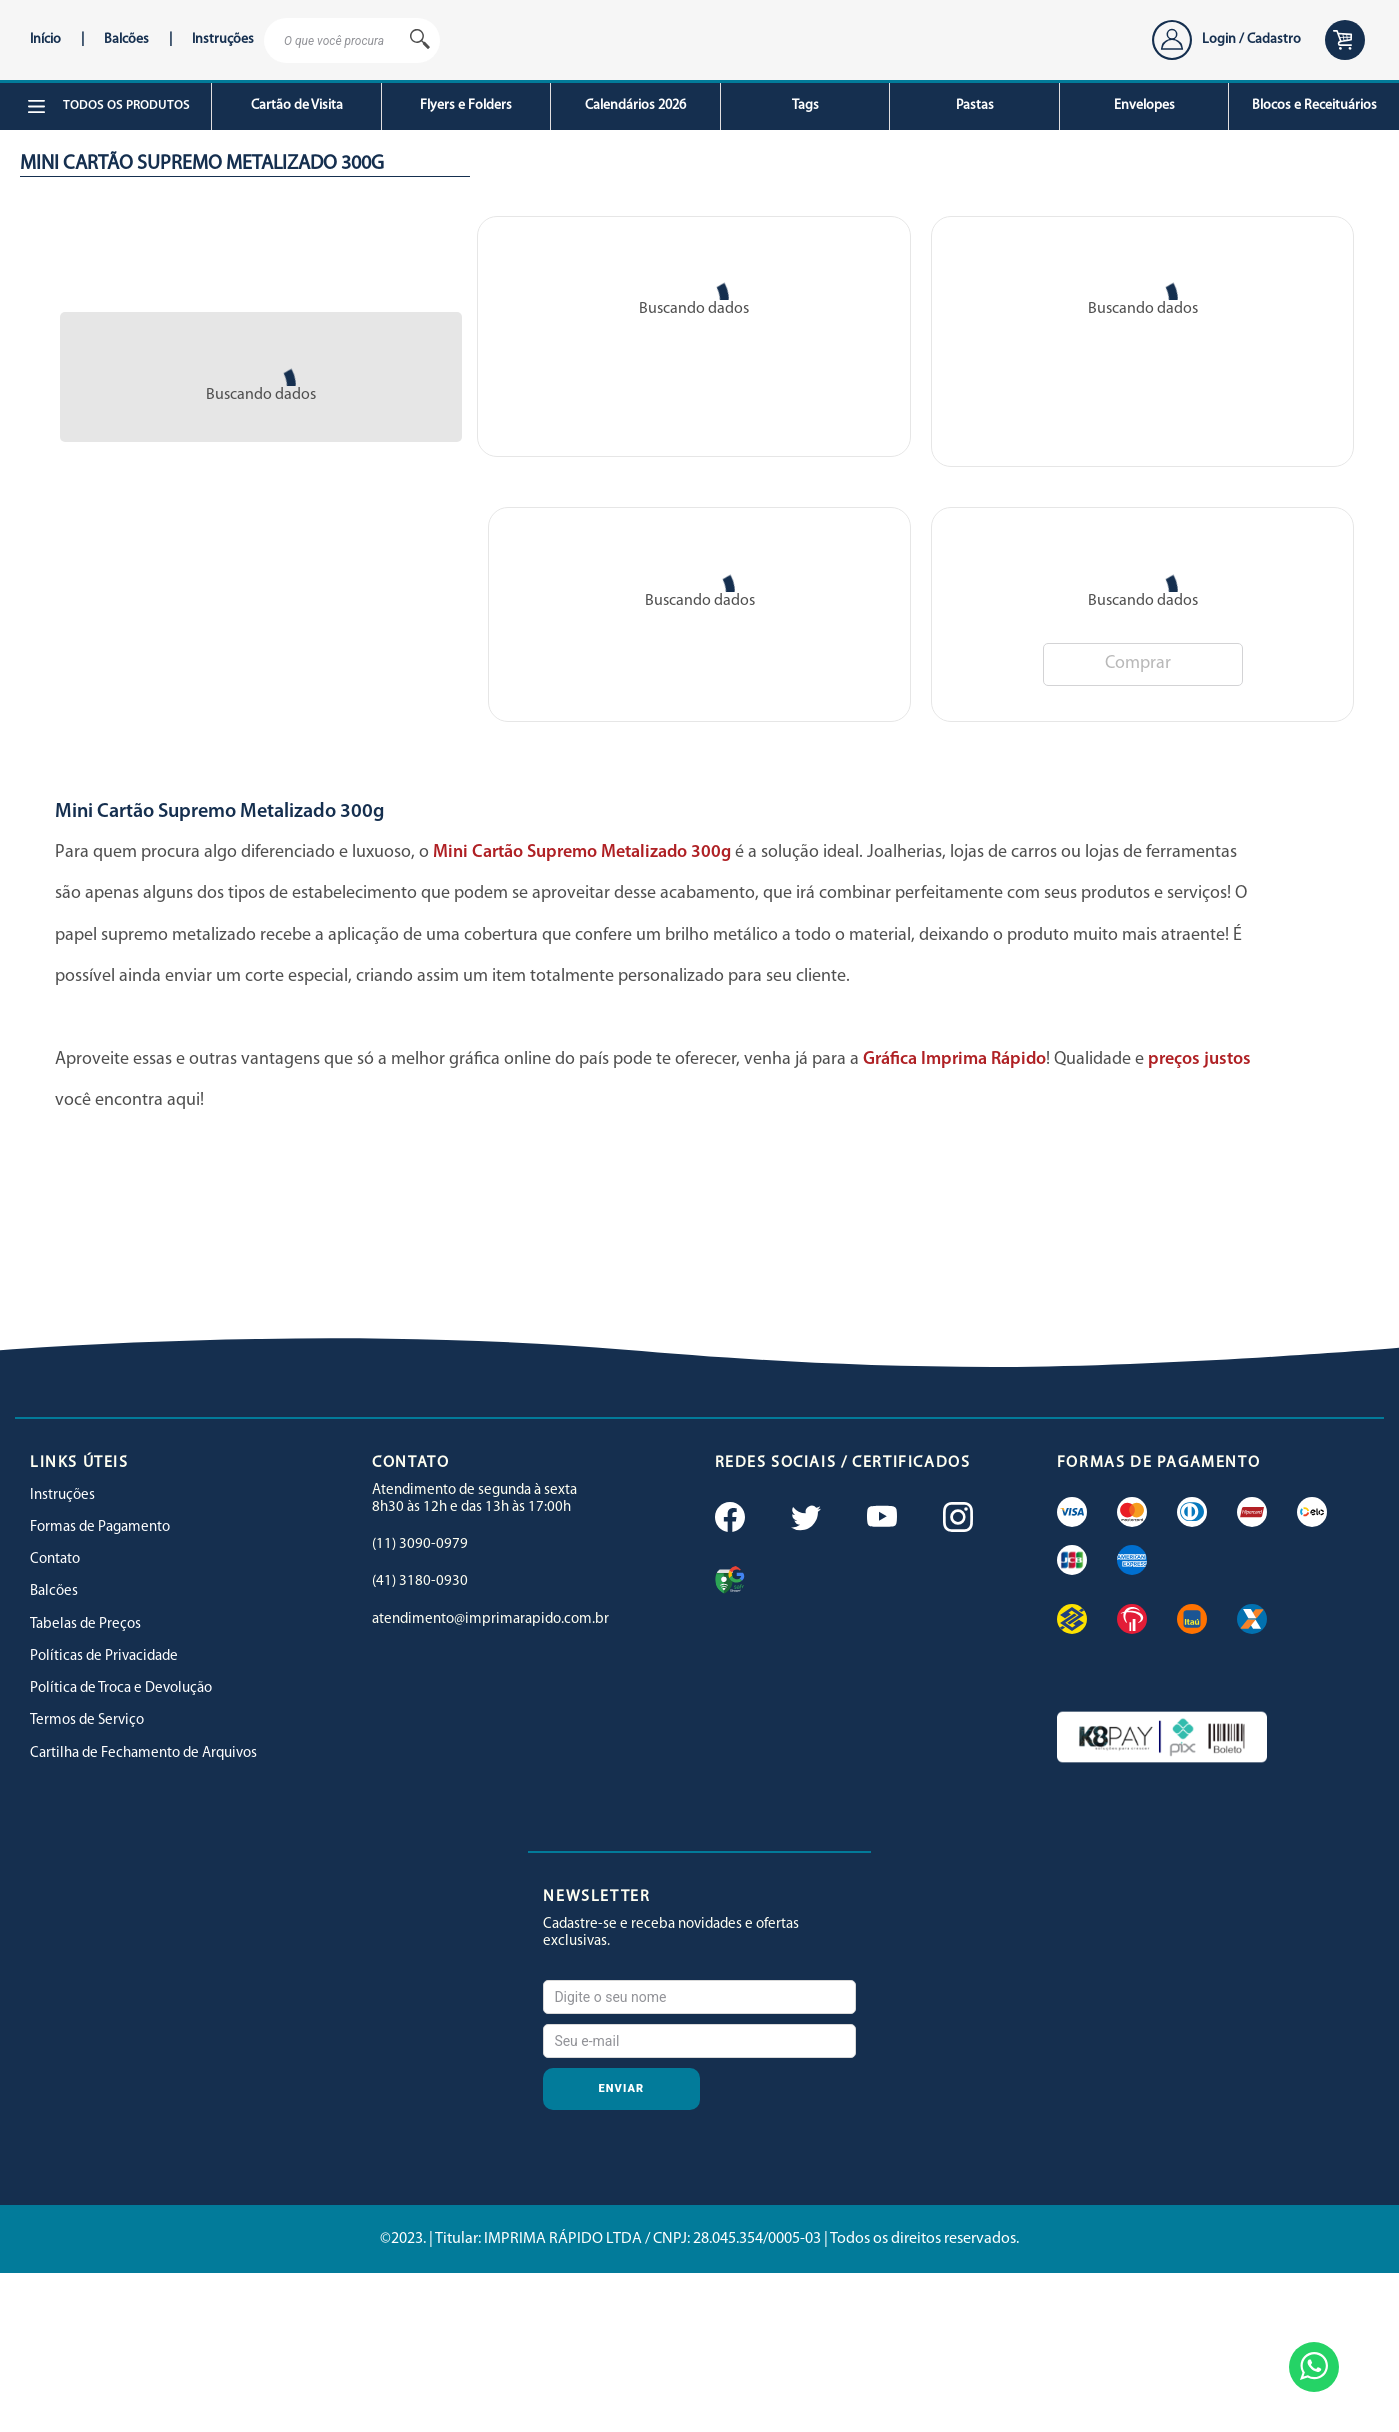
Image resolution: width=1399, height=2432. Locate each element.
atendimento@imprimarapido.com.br (490, 1619)
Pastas (975, 105)
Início (45, 39)
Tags (805, 105)
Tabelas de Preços (85, 1624)
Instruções (223, 39)
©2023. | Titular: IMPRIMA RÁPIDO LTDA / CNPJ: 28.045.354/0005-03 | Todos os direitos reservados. (699, 2239)
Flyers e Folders (466, 105)
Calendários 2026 (635, 105)
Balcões (126, 39)
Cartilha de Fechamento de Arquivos (143, 1753)
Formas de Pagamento (100, 1527)
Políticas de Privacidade (104, 1656)
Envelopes (1144, 105)
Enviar (622, 2088)
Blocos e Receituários (1314, 105)
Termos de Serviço (87, 1720)
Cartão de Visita (297, 105)
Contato (55, 1559)
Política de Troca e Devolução (121, 1688)
